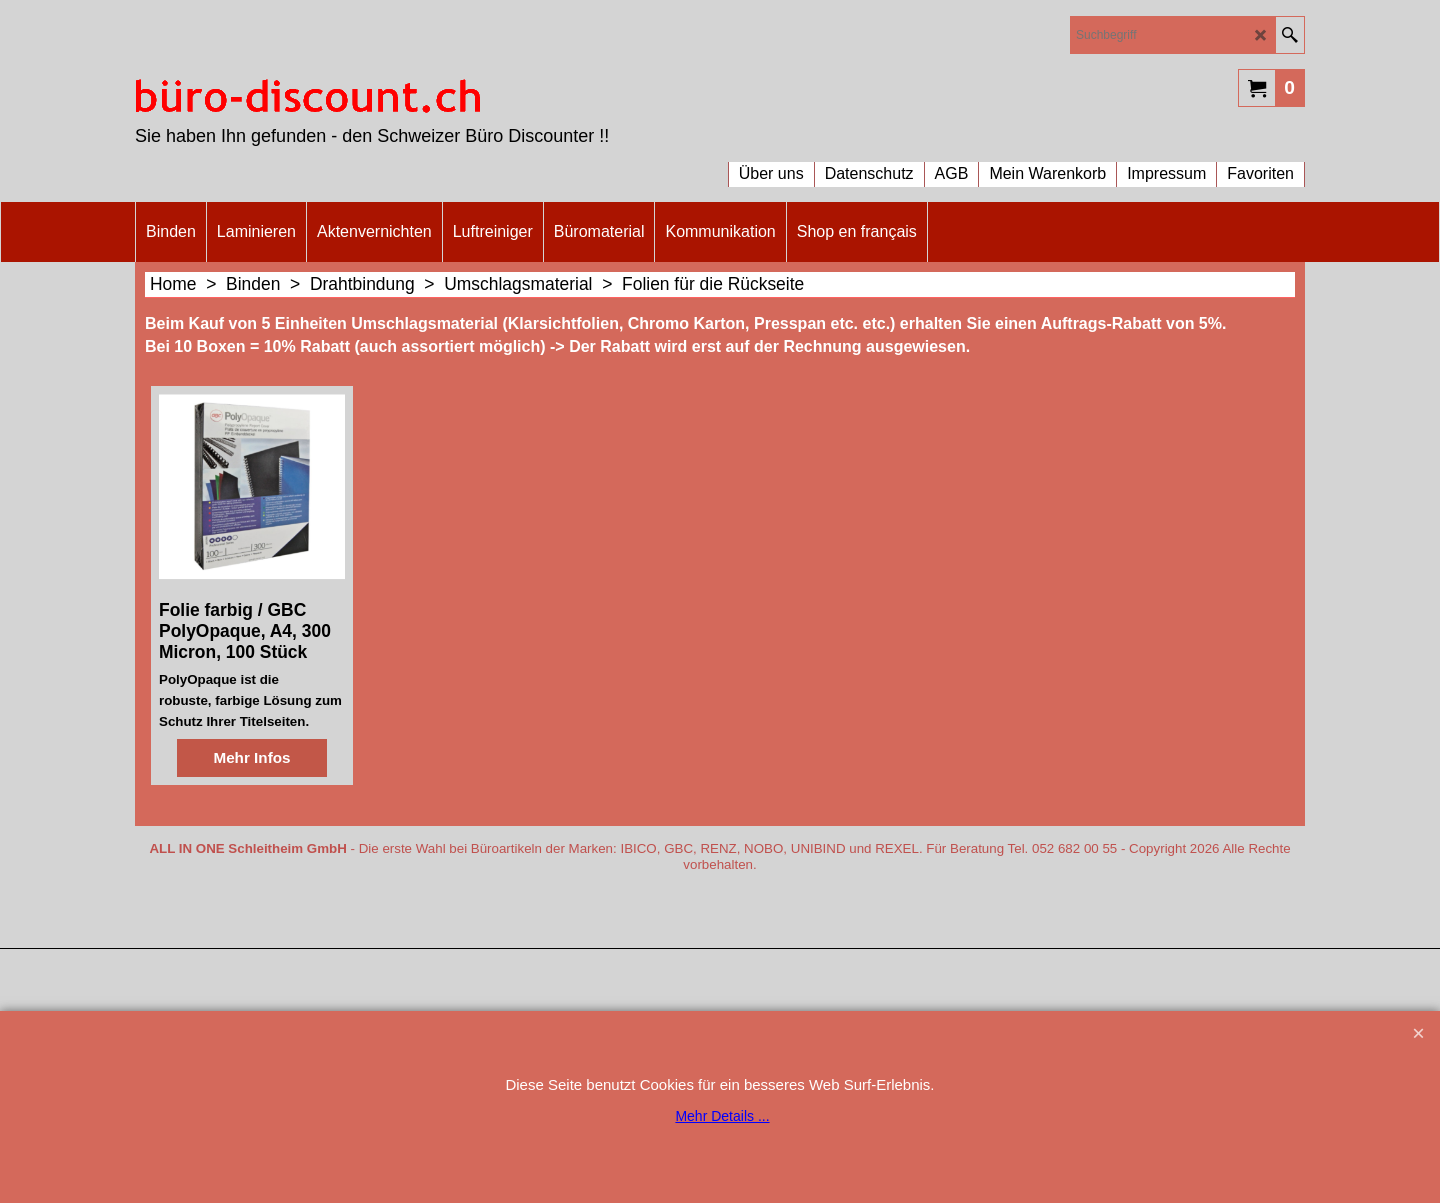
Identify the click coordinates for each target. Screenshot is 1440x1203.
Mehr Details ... (722, 1116)
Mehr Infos (251, 844)
